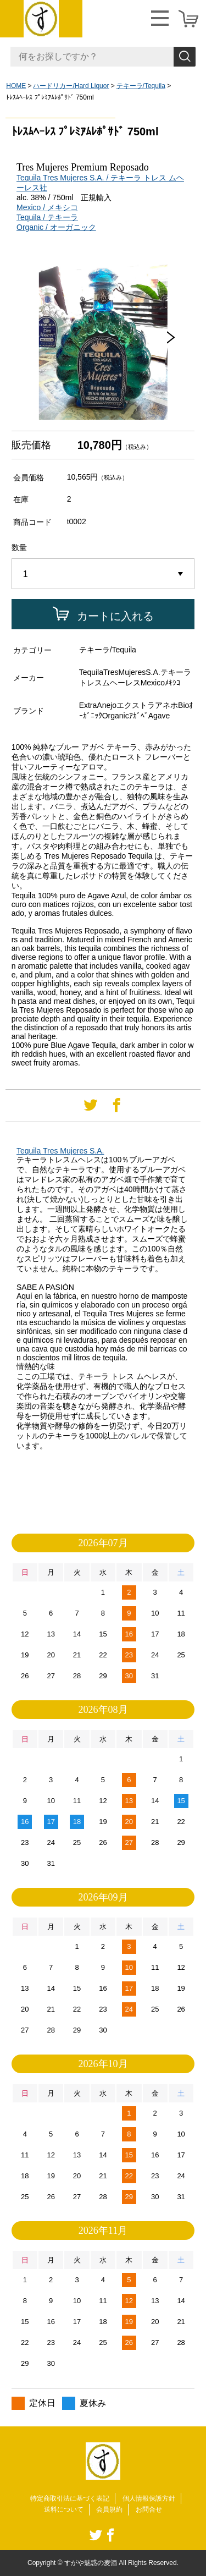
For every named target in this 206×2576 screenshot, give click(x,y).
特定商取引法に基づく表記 (69, 2498)
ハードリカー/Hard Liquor (71, 86)
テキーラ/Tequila (140, 86)
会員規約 (109, 2509)
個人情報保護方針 (149, 2498)
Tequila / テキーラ (47, 217)
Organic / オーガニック (56, 227)
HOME (16, 86)
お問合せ (149, 2509)
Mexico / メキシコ (47, 207)
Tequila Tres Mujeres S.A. (60, 1150)
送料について (63, 2509)
